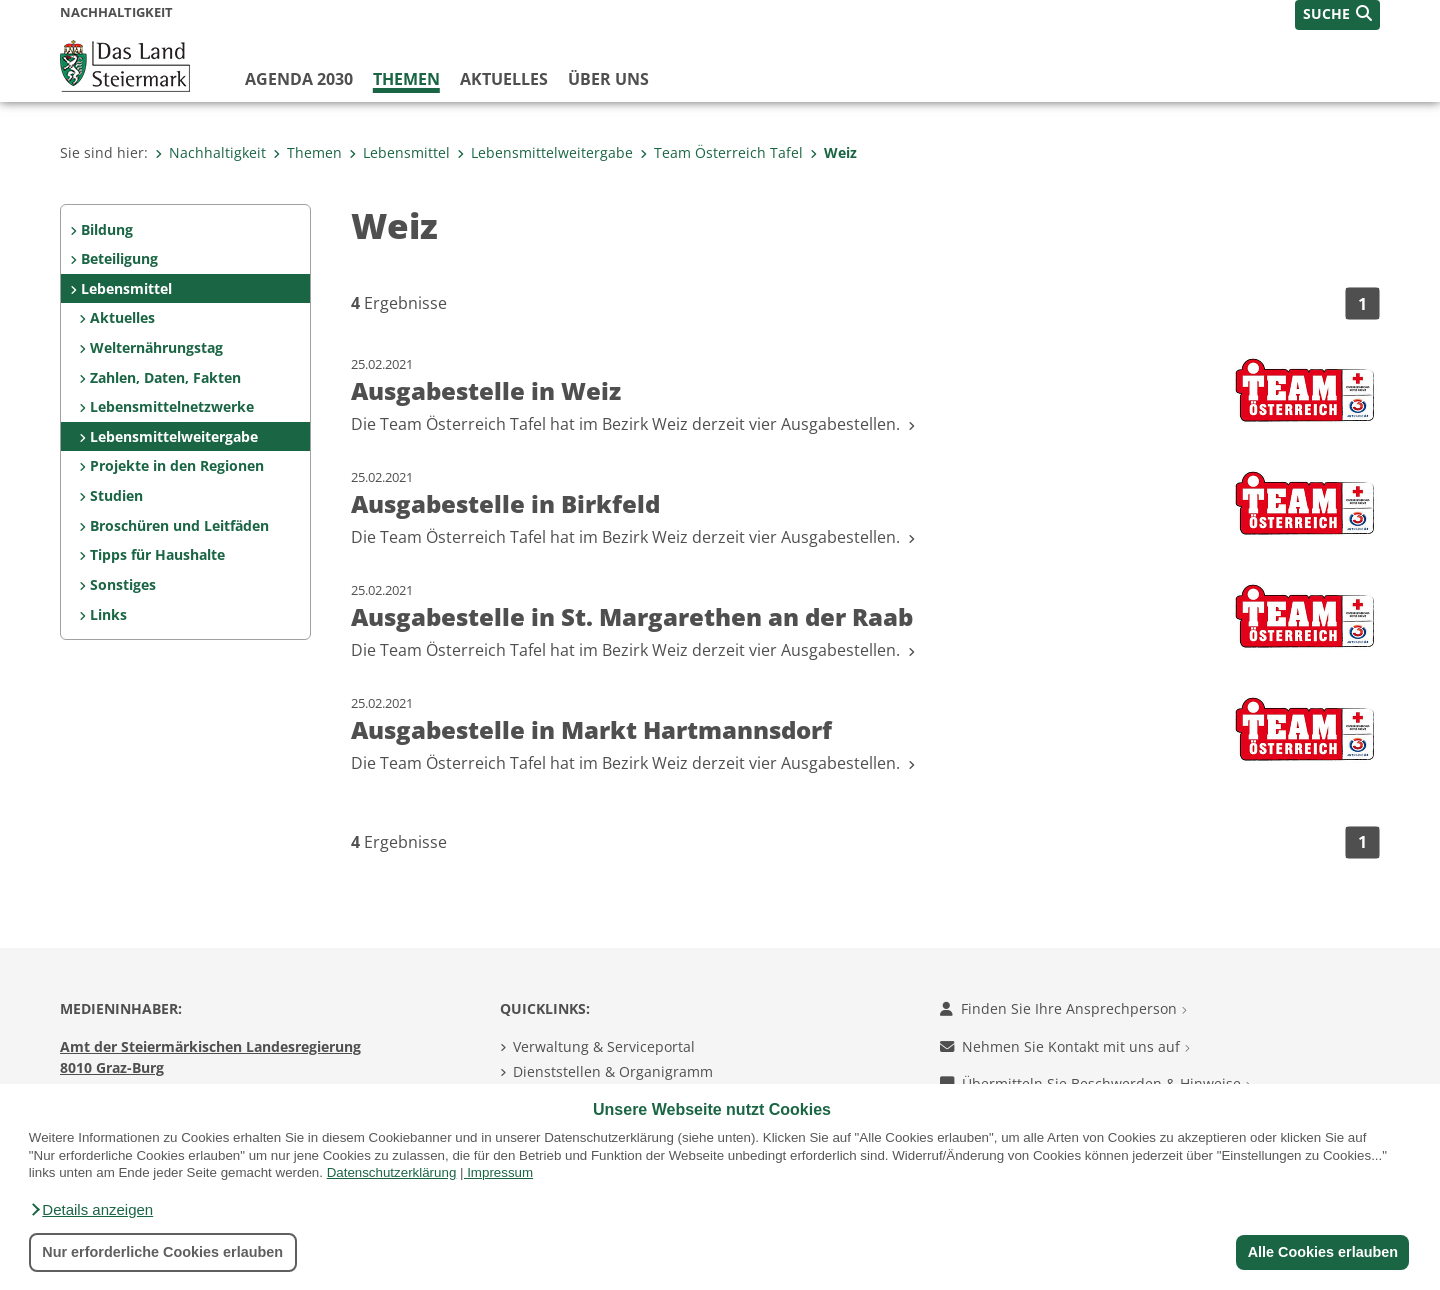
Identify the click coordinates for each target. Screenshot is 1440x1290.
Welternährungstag (156, 347)
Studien (116, 495)
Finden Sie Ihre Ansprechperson (1063, 1008)
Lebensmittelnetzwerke (172, 406)
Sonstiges (123, 584)
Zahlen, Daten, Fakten (165, 377)
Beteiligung (119, 258)
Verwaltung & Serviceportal (604, 1046)
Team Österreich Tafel (721, 152)
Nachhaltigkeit (210, 152)
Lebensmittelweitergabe (545, 152)
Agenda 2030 (299, 79)
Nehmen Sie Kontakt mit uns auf (1065, 1046)
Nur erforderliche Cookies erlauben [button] (162, 1252)
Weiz (833, 152)
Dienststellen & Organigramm (613, 1071)
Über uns (608, 79)
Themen (406, 79)
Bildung (107, 229)
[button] (91, 1210)
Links (108, 614)
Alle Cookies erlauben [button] (1322, 1252)
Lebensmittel (399, 152)
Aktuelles (504, 79)
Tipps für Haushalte (157, 554)
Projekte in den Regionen (177, 465)
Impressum (500, 1172)
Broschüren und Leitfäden (179, 525)
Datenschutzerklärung (392, 1172)
